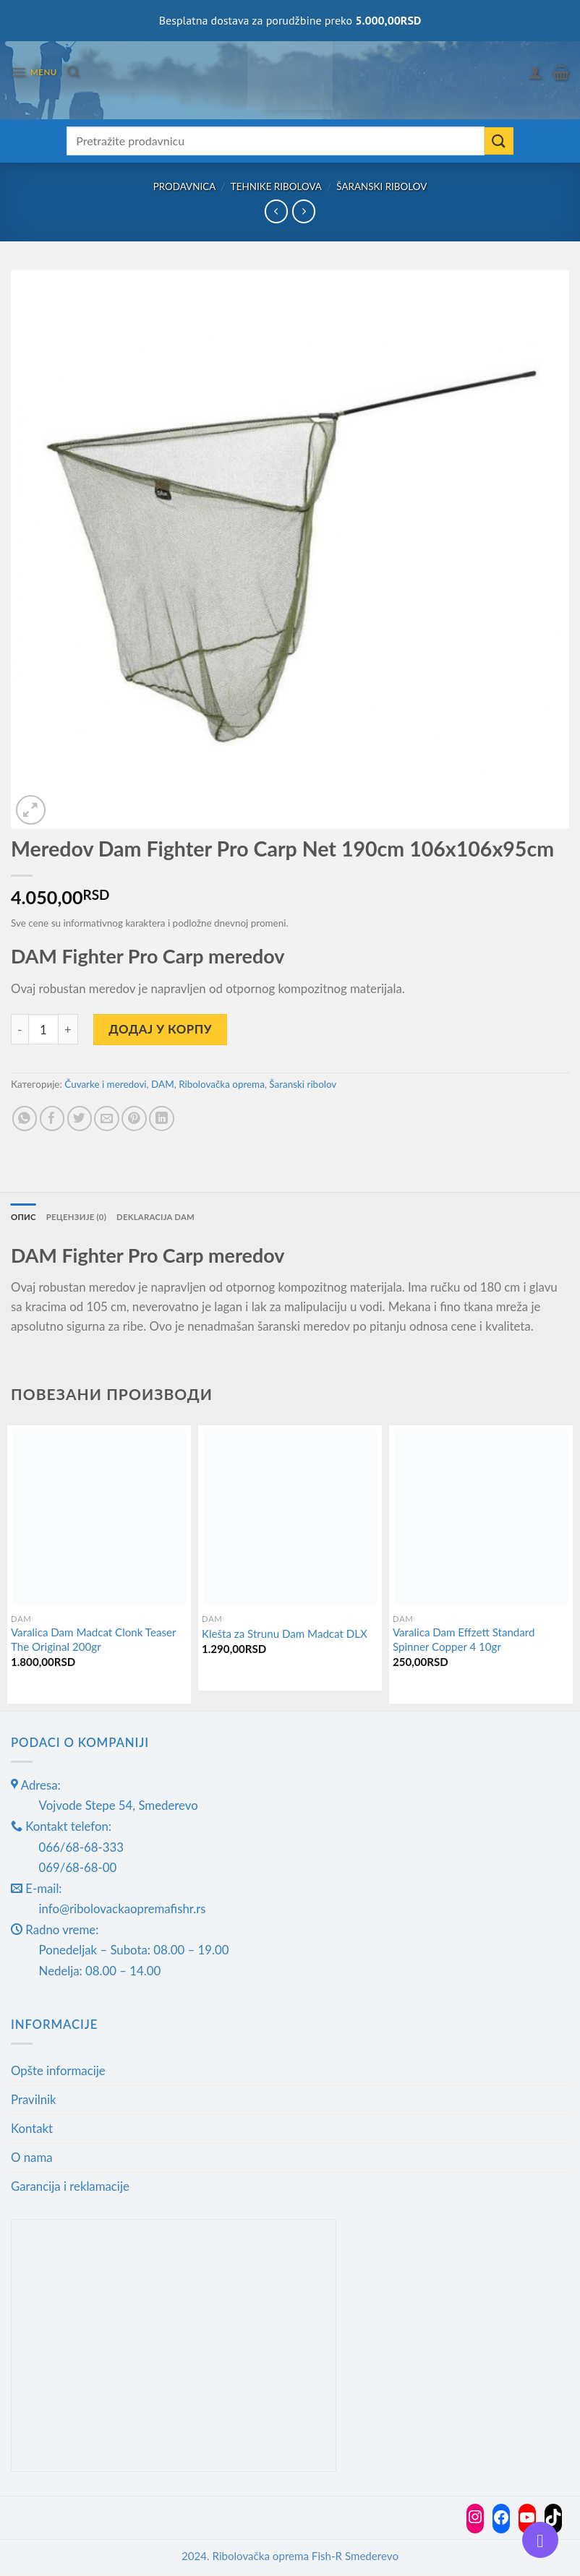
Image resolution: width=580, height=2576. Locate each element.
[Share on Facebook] (52, 1118)
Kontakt (32, 2129)
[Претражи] (74, 72)
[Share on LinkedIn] (161, 1118)
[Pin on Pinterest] (134, 1118)
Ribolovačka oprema (222, 1084)
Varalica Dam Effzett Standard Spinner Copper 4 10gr (464, 1640)
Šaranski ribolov (381, 186)
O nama (32, 2157)
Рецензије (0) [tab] (78, 1216)
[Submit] (499, 141)
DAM (162, 1084)
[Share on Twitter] (80, 1118)
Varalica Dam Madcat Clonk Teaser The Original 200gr (93, 1640)
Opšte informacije (58, 2071)
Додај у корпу (160, 1028)
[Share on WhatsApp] (25, 1118)
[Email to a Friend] (106, 1118)
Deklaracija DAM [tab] (159, 1216)
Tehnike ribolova (276, 186)
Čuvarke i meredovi (105, 1084)
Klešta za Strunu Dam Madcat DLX (284, 1634)
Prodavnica (184, 186)
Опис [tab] (24, 1216)
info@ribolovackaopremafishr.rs (122, 1909)
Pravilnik (33, 2100)
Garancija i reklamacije (70, 2186)
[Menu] (34, 73)
